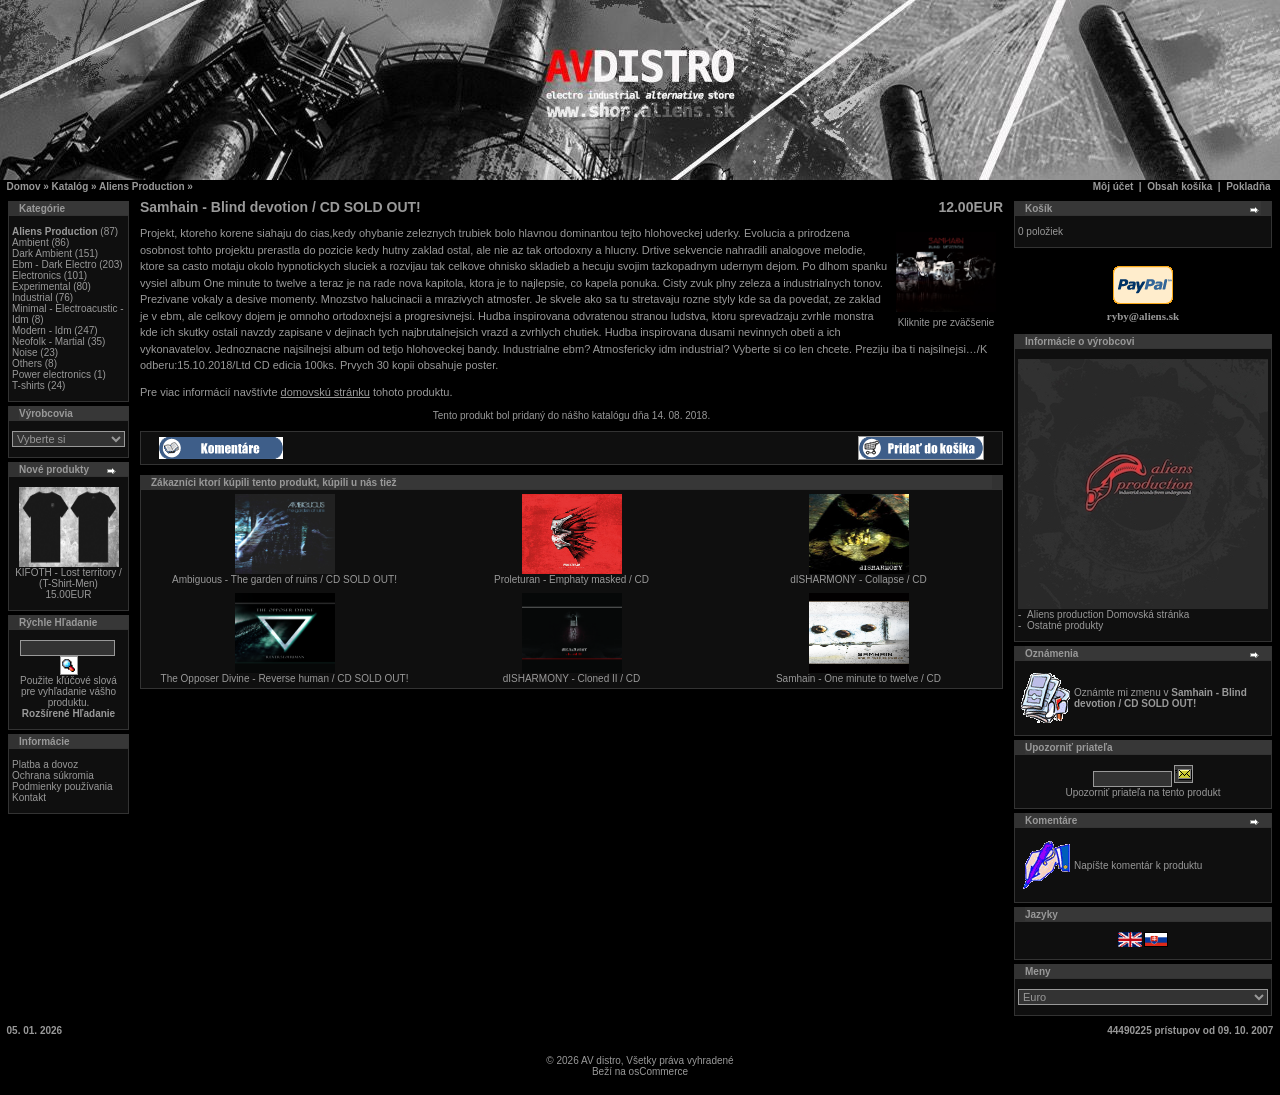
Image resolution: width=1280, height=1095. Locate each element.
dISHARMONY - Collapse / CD (858, 579)
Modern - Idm (41, 330)
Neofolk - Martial (48, 341)
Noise (25, 352)
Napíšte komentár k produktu (1138, 865)
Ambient (30, 242)
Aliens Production (142, 186)
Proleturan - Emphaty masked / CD (571, 579)
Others (27, 363)
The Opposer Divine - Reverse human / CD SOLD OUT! (285, 678)
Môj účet (1113, 186)
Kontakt (29, 797)
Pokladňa (1248, 186)
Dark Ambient (42, 253)
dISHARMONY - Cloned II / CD (572, 678)
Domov (24, 186)
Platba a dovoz (45, 764)
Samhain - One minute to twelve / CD (858, 678)
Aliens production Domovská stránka (1108, 614)
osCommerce (658, 1071)
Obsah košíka (1179, 186)
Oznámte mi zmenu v (1160, 698)
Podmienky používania (62, 786)
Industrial (32, 297)
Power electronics (51, 374)
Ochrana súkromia (53, 775)
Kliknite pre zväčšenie (946, 318)
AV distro (601, 1060)
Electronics (36, 275)
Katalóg (70, 186)
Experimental (41, 286)
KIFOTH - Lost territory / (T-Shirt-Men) (68, 578)
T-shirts (28, 385)
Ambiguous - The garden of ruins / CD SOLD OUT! (284, 579)
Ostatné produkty (1065, 625)
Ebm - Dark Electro (54, 264)
